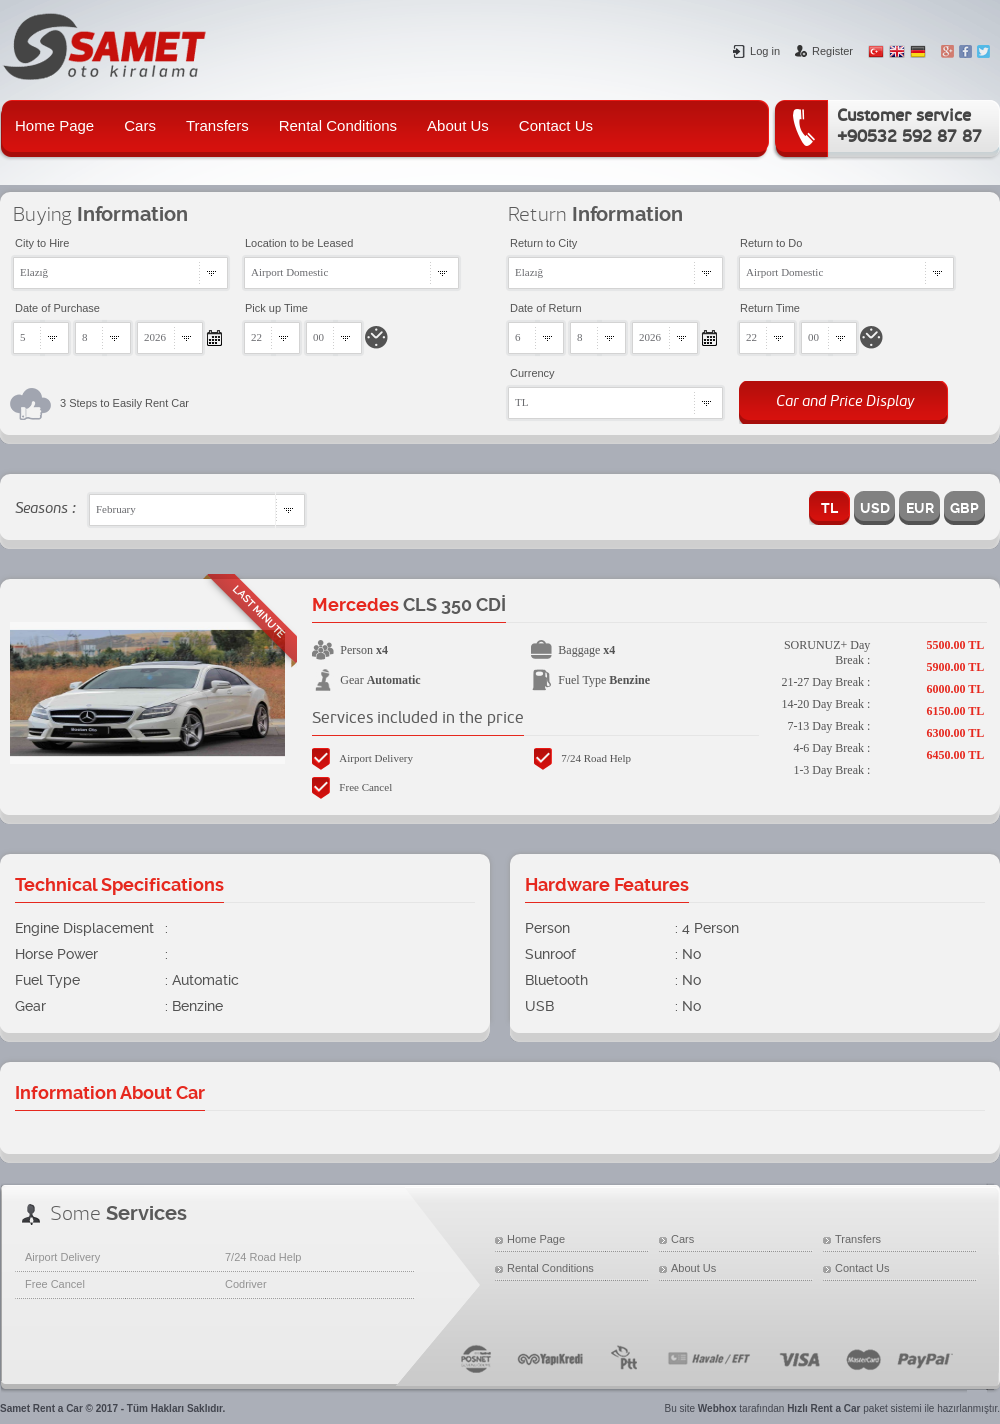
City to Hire (42, 243)
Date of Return (546, 308)
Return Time (770, 308)
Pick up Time (276, 308)
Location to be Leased (299, 243)
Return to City (543, 243)
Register (824, 51)
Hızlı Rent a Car (823, 1408)
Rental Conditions (338, 125)
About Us (458, 125)
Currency (532, 373)
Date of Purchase (57, 308)
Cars (140, 125)
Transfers (217, 125)
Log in (756, 51)
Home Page (54, 125)
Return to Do (771, 243)
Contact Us (556, 125)
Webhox (717, 1408)
